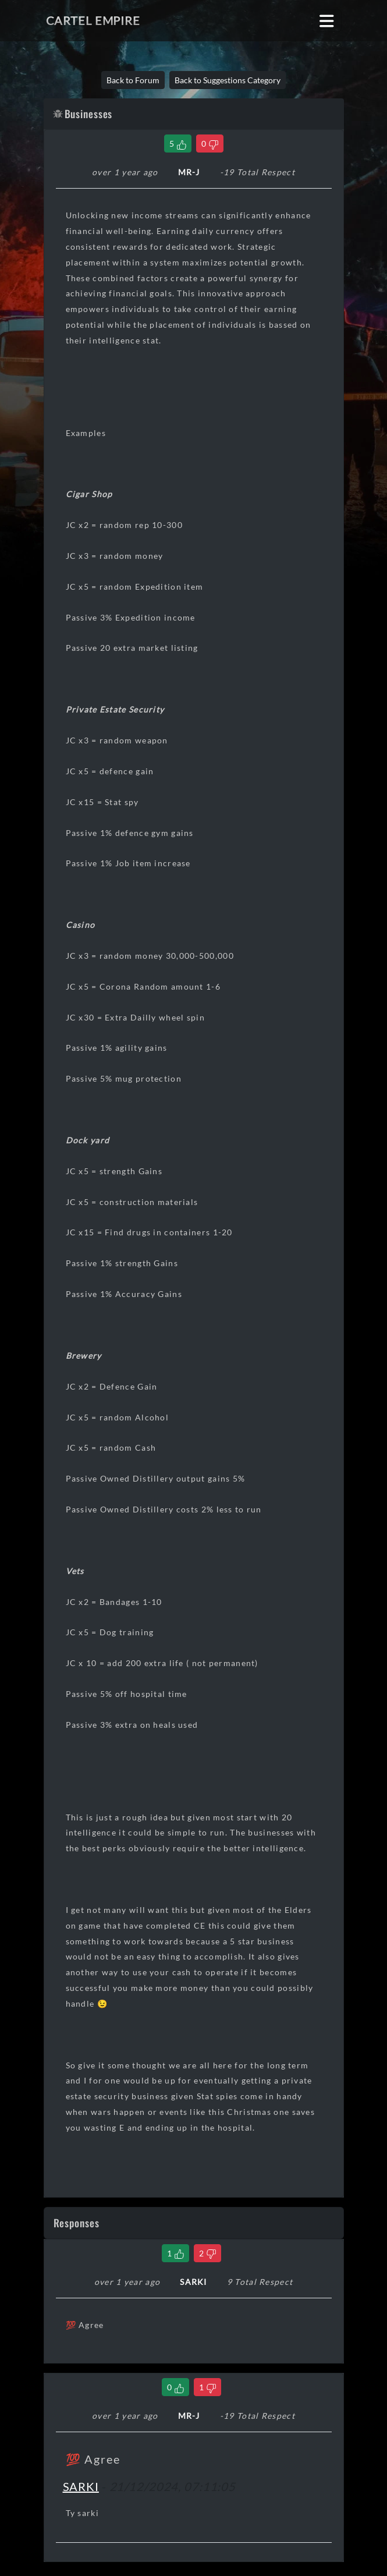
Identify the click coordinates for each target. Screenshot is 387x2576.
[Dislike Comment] (207, 2253)
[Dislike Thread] (209, 143)
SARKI (81, 2486)
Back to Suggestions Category (228, 80)
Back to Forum (132, 80)
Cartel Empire (93, 20)
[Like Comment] (175, 2253)
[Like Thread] (177, 143)
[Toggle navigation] (327, 20)
